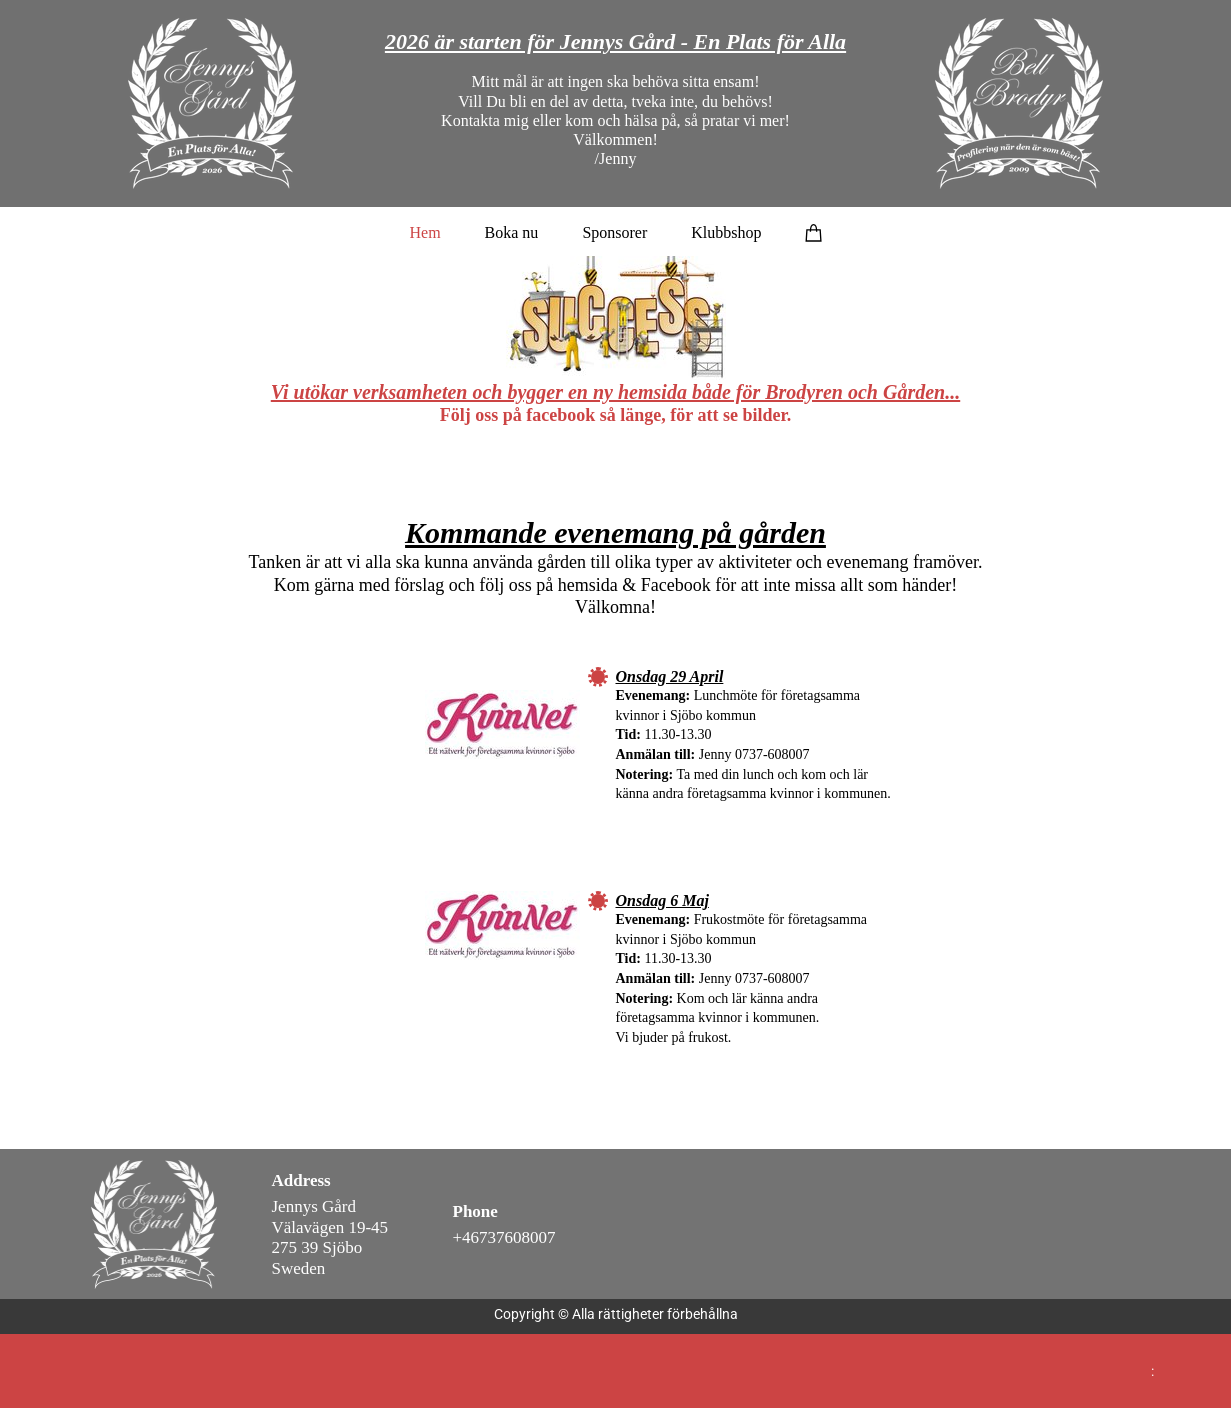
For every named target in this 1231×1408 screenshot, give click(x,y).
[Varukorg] (814, 231)
